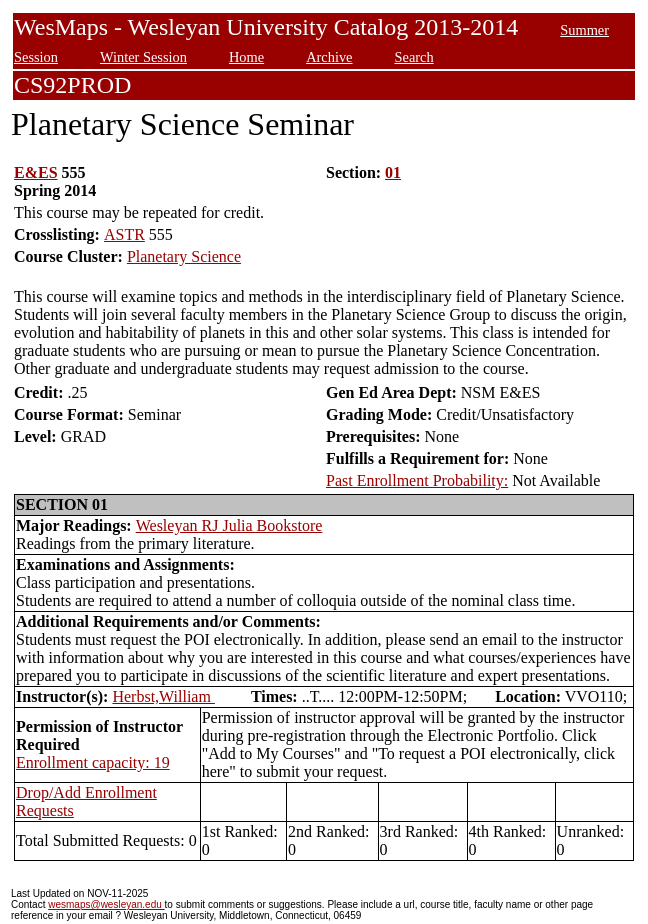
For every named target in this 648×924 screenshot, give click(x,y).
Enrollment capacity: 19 (93, 762)
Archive (329, 57)
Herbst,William (163, 696)
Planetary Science (184, 256)
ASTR (124, 234)
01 (393, 172)
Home (246, 57)
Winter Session (143, 57)
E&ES (36, 172)
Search (413, 57)
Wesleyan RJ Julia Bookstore (229, 525)
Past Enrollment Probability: (417, 480)
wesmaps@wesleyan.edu (106, 904)
